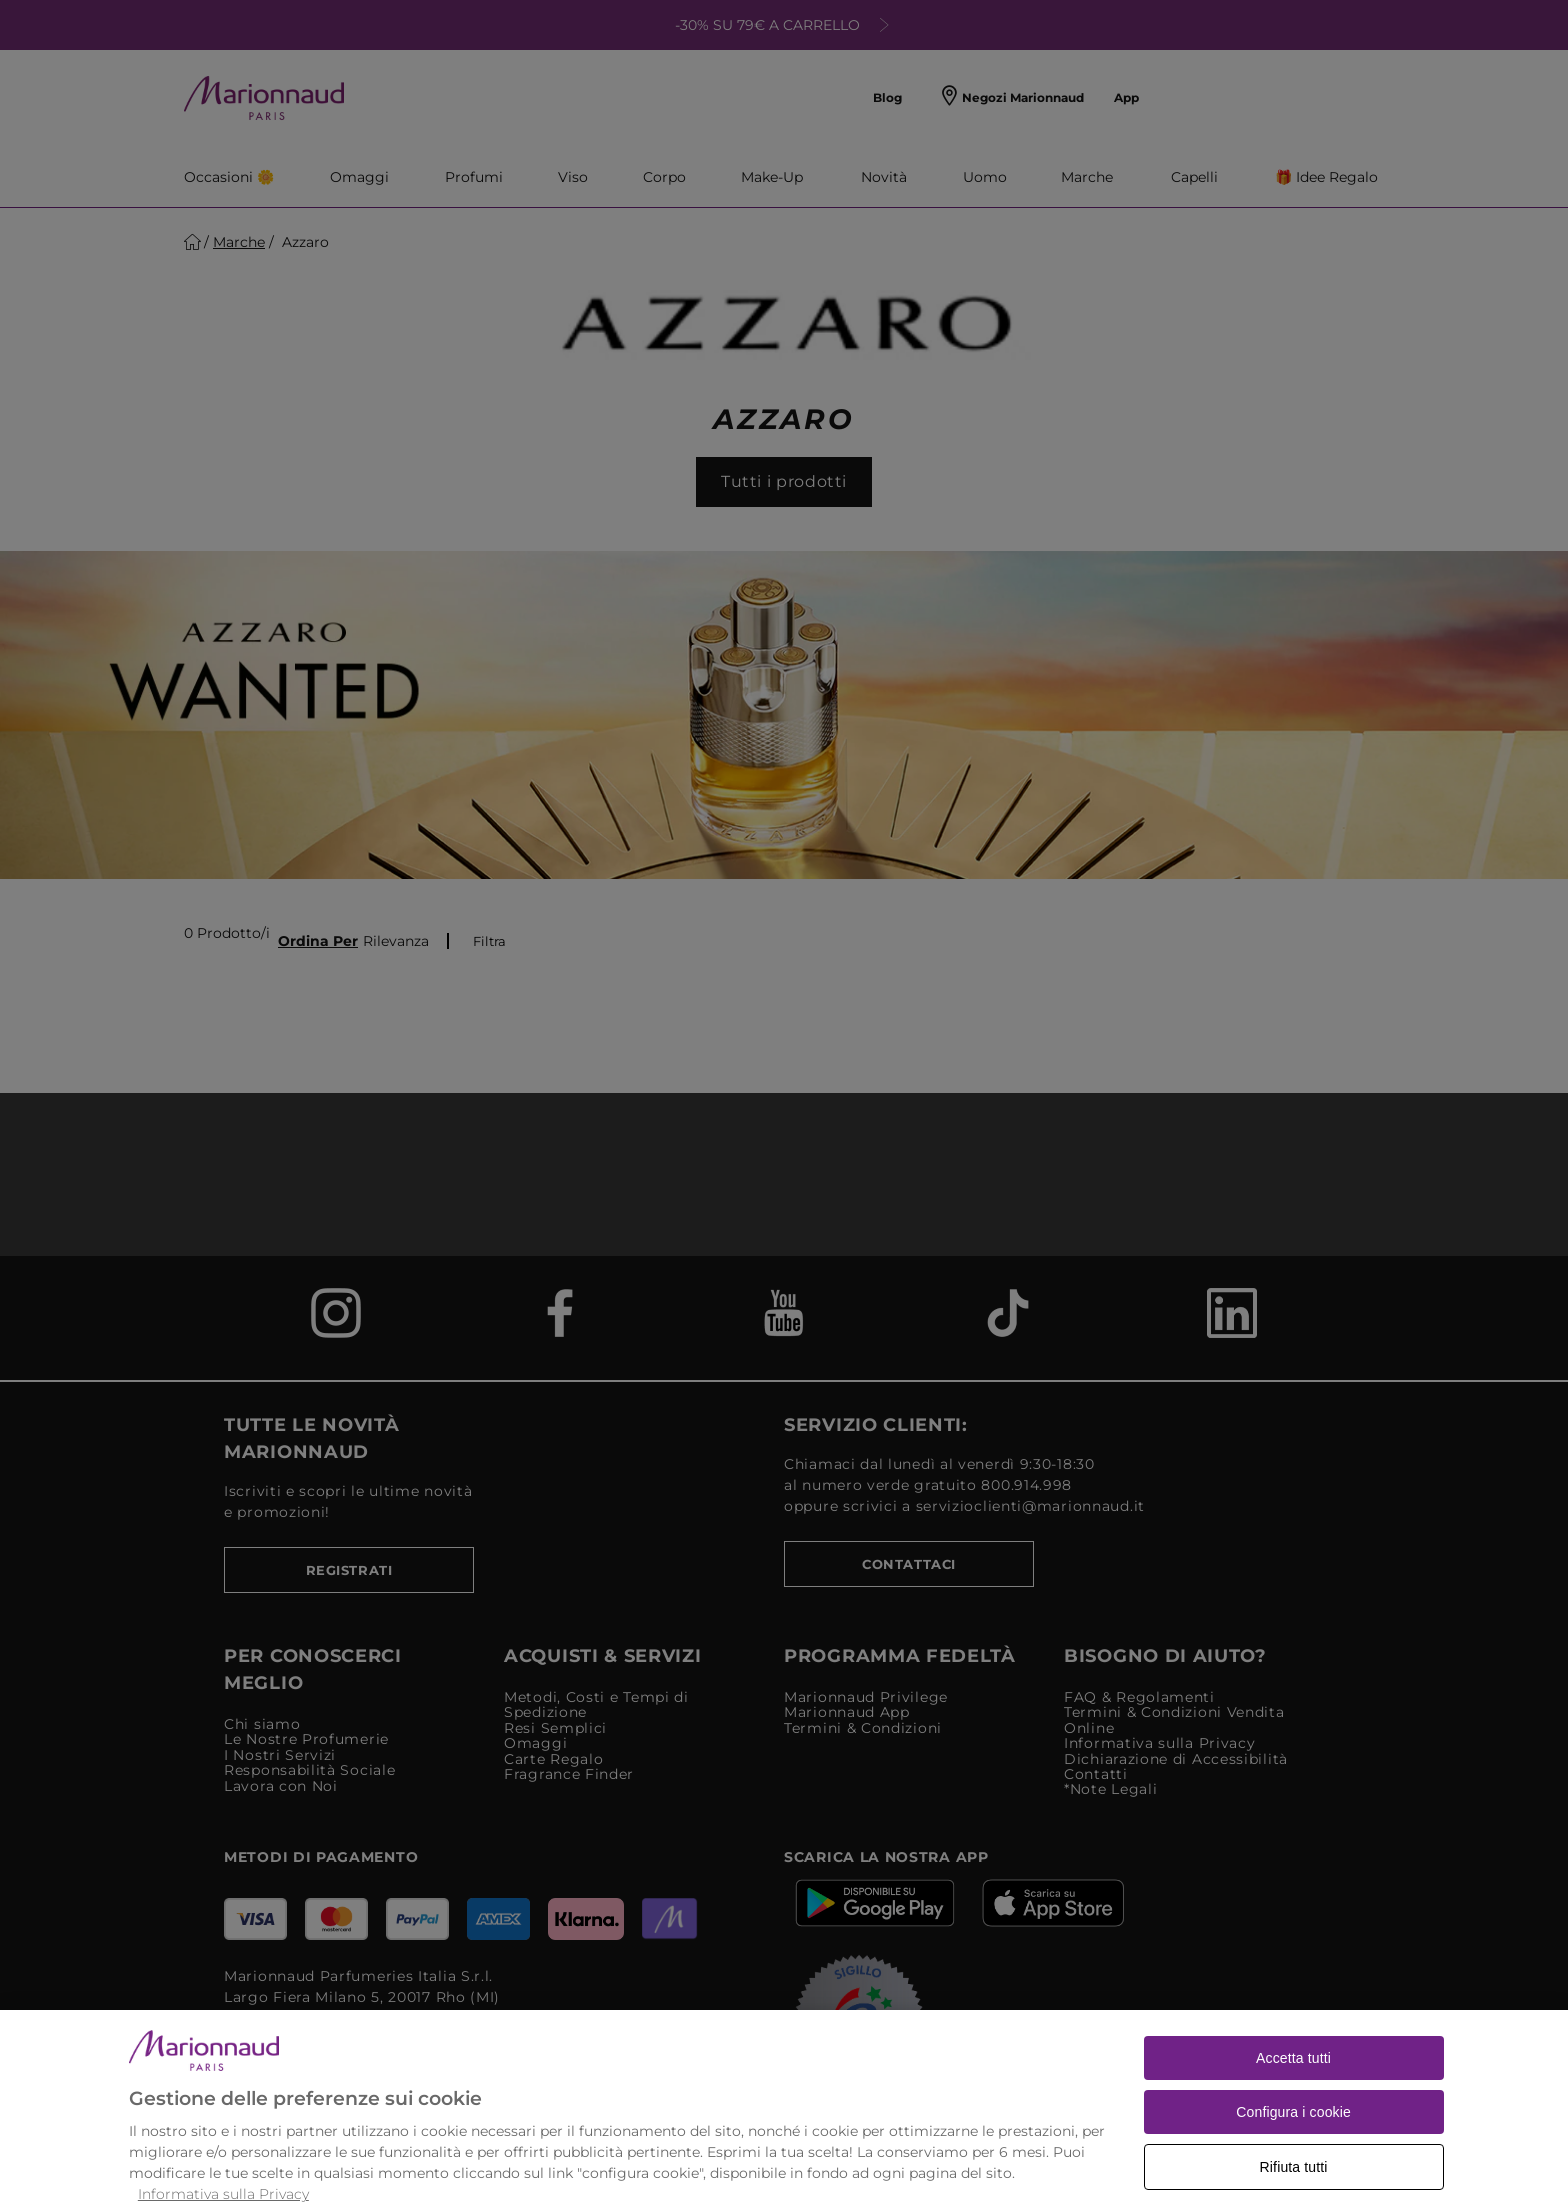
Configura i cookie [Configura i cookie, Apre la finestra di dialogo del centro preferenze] (1293, 2143)
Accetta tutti (1293, 2089)
